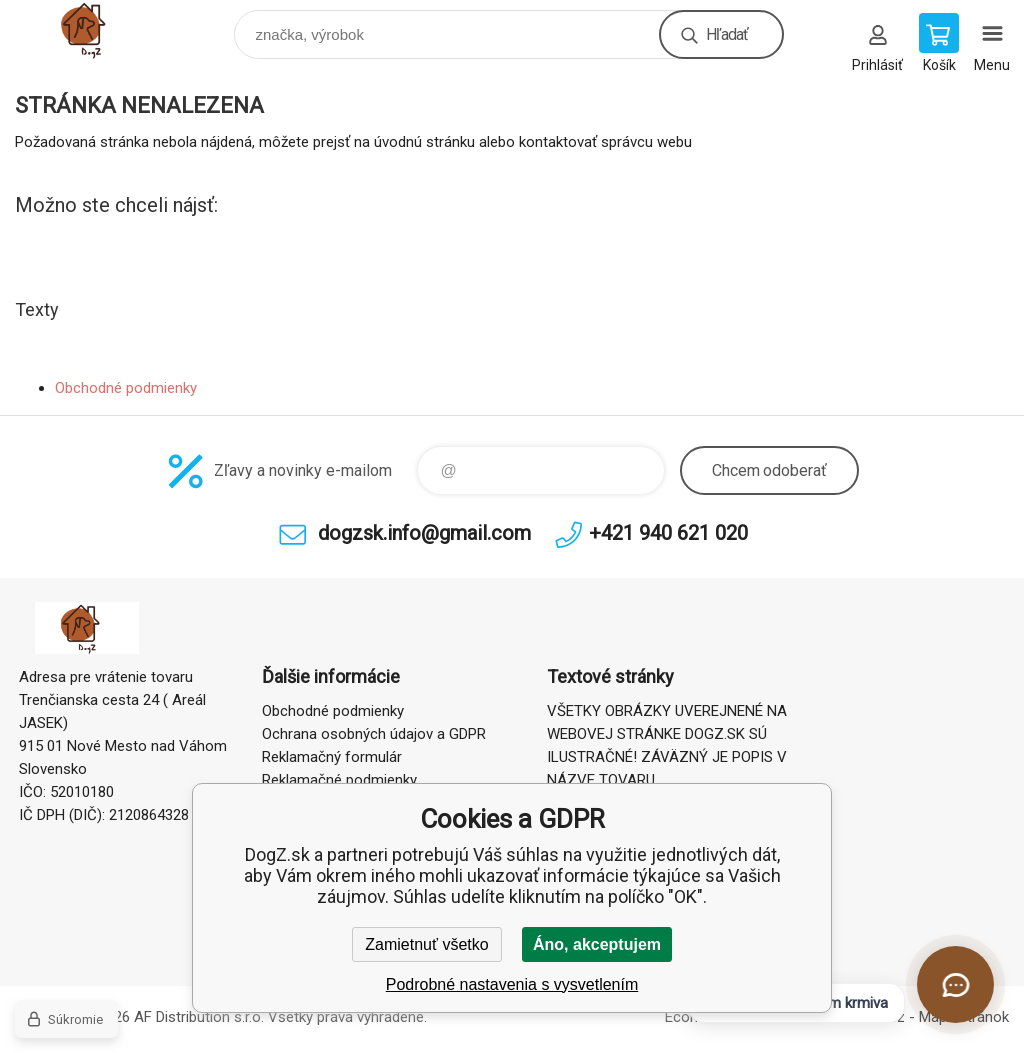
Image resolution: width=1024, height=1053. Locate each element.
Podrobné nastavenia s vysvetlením (512, 984)
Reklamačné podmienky (339, 780)
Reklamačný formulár (332, 757)
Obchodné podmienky (126, 388)
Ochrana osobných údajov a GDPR (374, 734)
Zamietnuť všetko (426, 944)
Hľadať (727, 34)
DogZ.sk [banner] (103, 29)
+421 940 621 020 (668, 533)
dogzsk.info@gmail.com (424, 533)
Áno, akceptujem (597, 944)
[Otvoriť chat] (955, 984)
